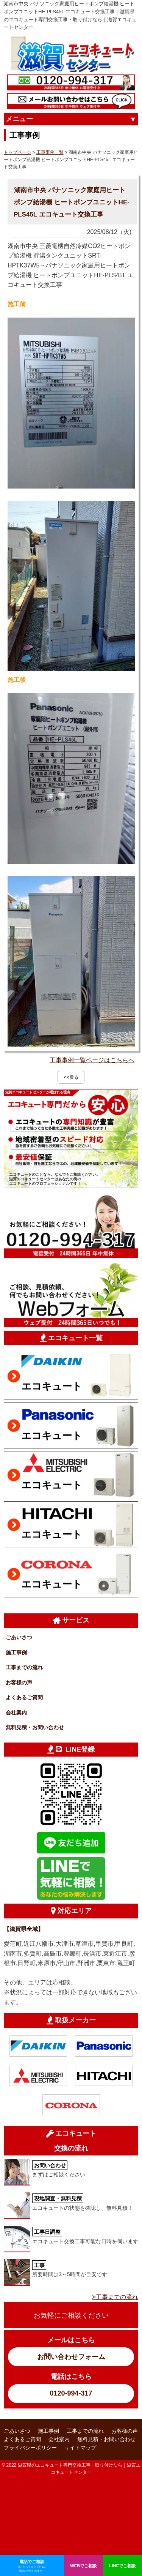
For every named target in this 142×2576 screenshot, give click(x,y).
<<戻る (71, 1077)
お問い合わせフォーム (71, 2357)
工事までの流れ (24, 1667)
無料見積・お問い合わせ (35, 1727)
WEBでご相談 (83, 2565)
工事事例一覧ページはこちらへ (92, 1060)
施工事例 (16, 1652)
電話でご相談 (32, 2566)
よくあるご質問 (24, 1697)
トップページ (17, 152)
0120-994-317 (71, 2393)
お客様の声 (19, 1682)
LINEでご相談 (122, 2565)
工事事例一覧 (50, 152)
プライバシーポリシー (30, 2448)
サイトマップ (80, 2448)
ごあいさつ (19, 1637)
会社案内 (16, 1712)
